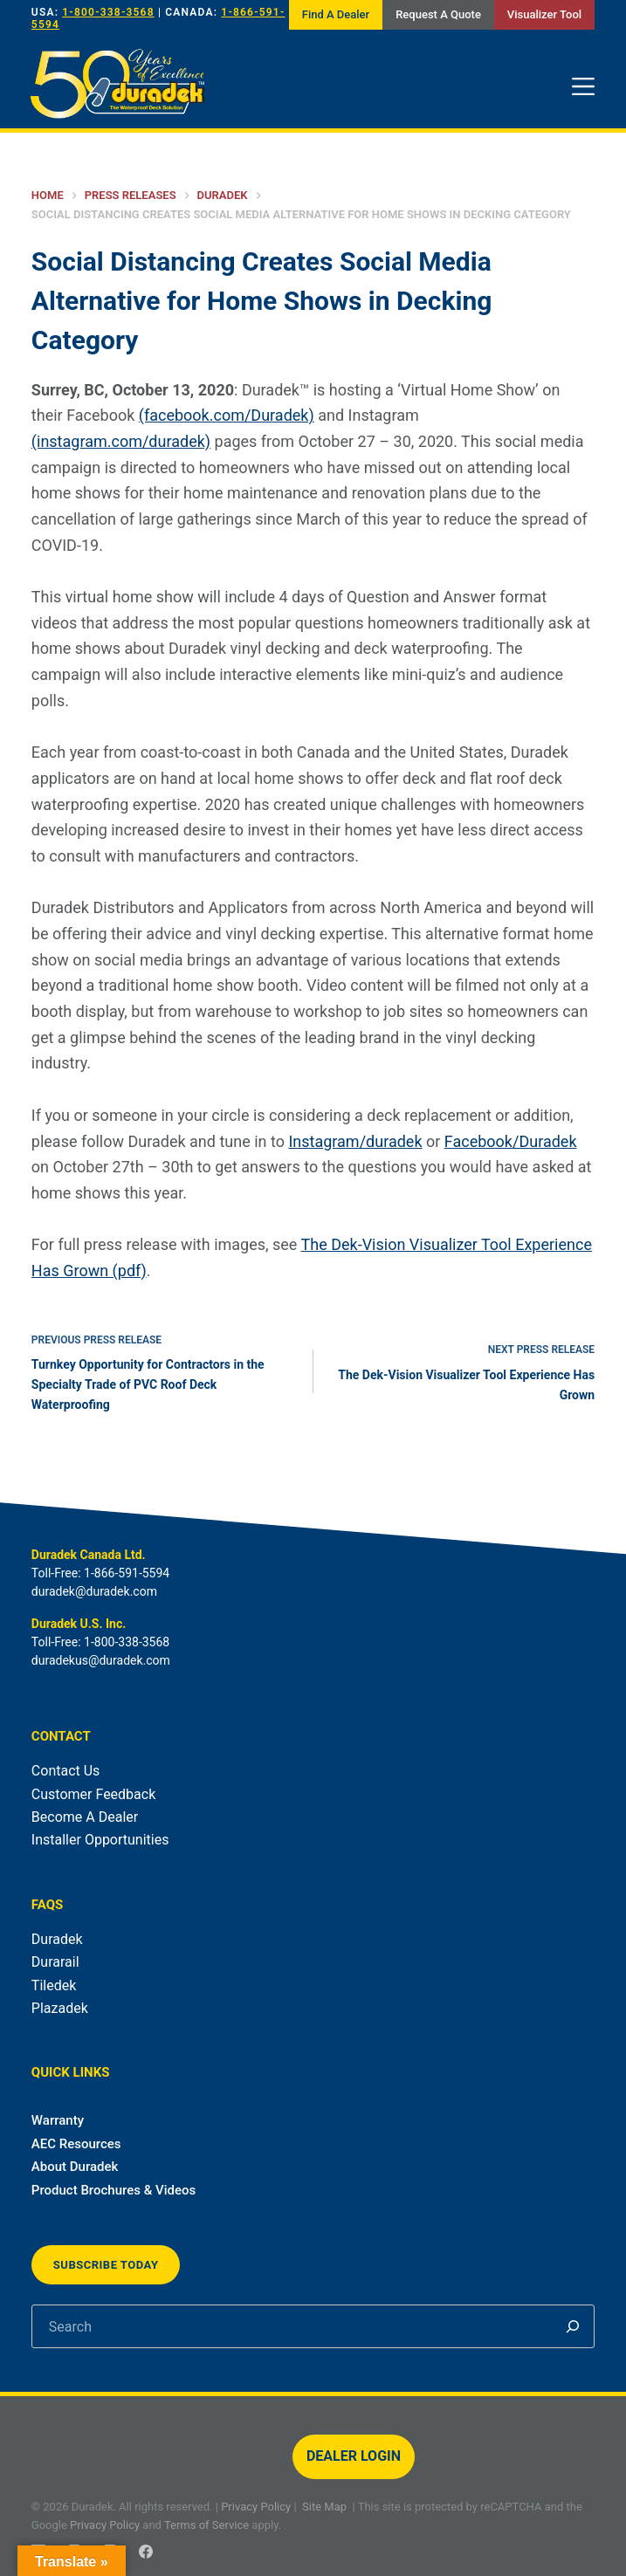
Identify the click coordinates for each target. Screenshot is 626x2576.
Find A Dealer (335, 14)
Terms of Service (206, 2524)
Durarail (55, 1962)
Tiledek (53, 1985)
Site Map (324, 2506)
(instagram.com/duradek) (120, 441)
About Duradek (75, 2166)
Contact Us (65, 1770)
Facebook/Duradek (510, 1141)
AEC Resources (76, 2144)
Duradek (57, 1939)
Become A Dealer (84, 1817)
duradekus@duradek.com (100, 1660)
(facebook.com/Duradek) (226, 415)
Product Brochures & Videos (113, 2190)
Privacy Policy (256, 2506)
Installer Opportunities (100, 1839)
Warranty (57, 2120)
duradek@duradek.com (94, 1591)
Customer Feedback (93, 1794)
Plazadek (59, 2008)
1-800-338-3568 (108, 12)
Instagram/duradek (355, 1141)
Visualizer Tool (544, 14)
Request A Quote (438, 14)
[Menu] (583, 86)
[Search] (572, 2326)
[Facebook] (146, 2552)
